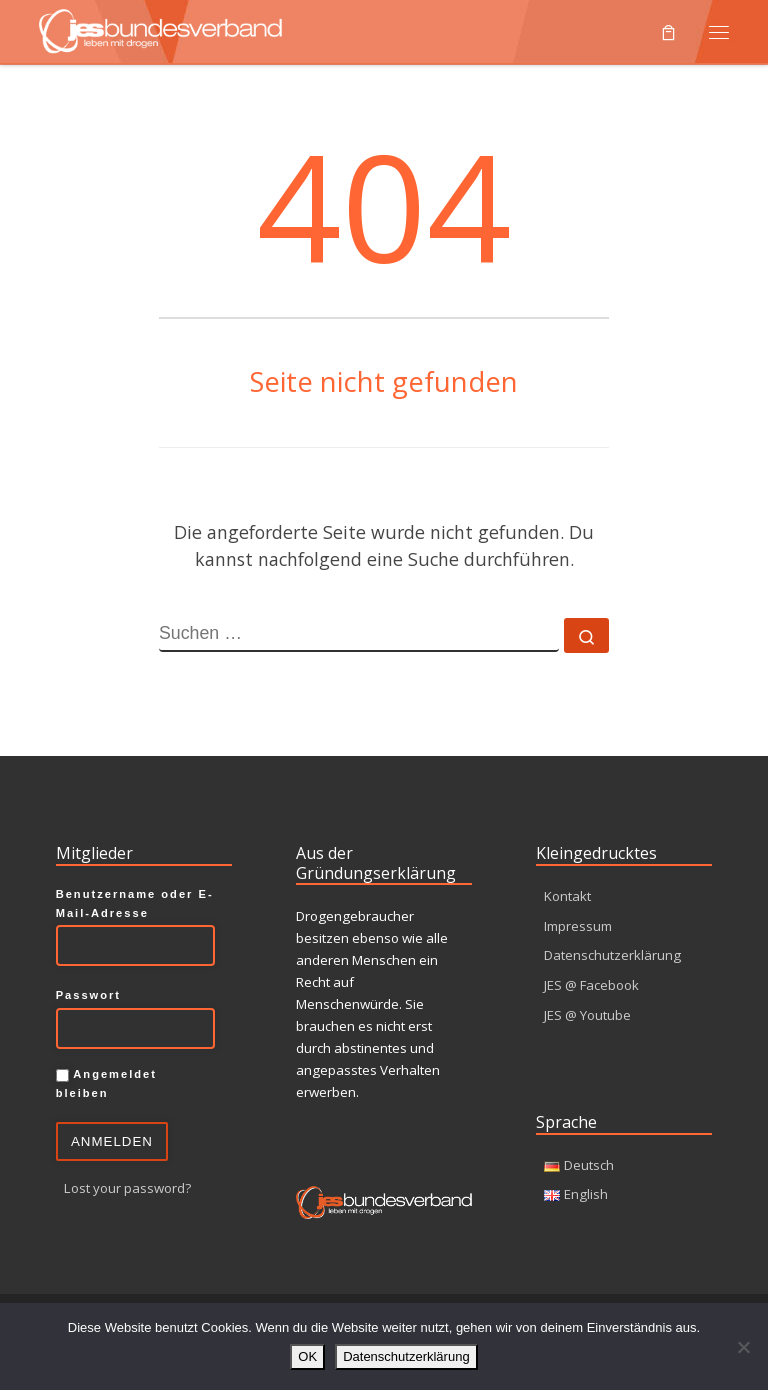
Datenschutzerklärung (612, 956)
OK (307, 1356)
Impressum (578, 926)
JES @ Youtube (587, 1016)
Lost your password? (127, 1188)
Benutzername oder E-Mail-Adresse (135, 903)
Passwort (88, 995)
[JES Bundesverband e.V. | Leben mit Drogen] (160, 28)
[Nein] (743, 1347)
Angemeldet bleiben (106, 1083)
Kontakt (567, 896)
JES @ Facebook (591, 986)
